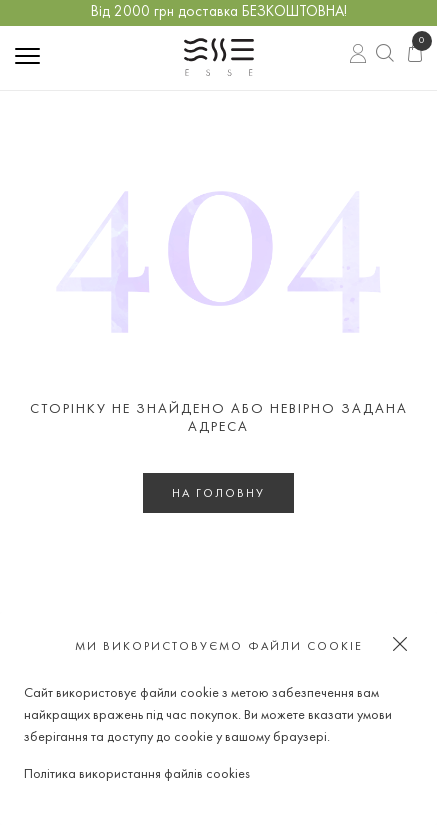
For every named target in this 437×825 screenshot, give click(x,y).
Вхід (358, 56)
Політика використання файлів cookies (137, 774)
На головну (218, 494)
